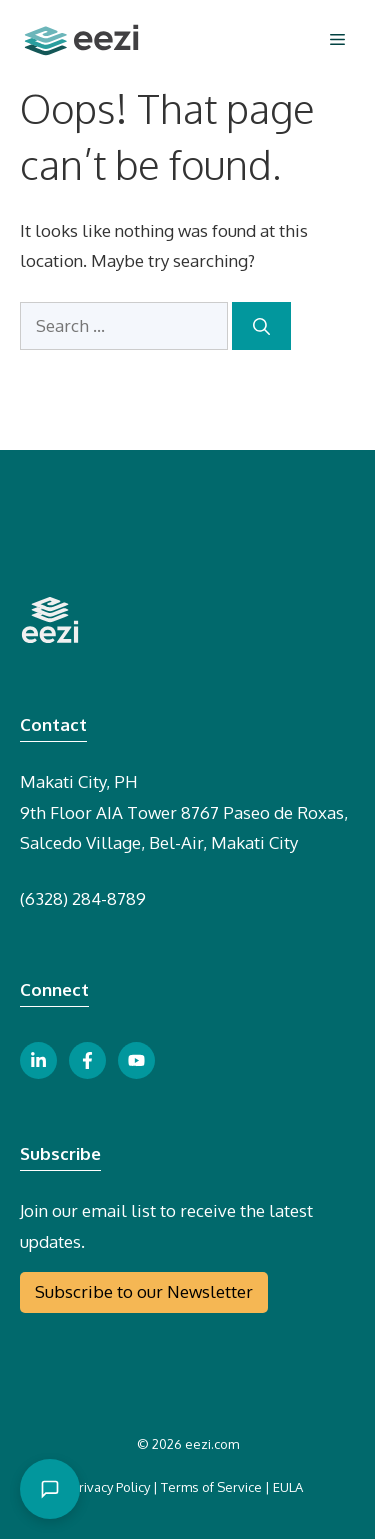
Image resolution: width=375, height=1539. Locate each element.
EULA (288, 1487)
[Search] (261, 326)
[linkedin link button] (38, 1060)
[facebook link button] (87, 1060)
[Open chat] (50, 1489)
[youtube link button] (136, 1060)
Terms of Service (211, 1487)
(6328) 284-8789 (83, 898)
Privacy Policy (111, 1487)
